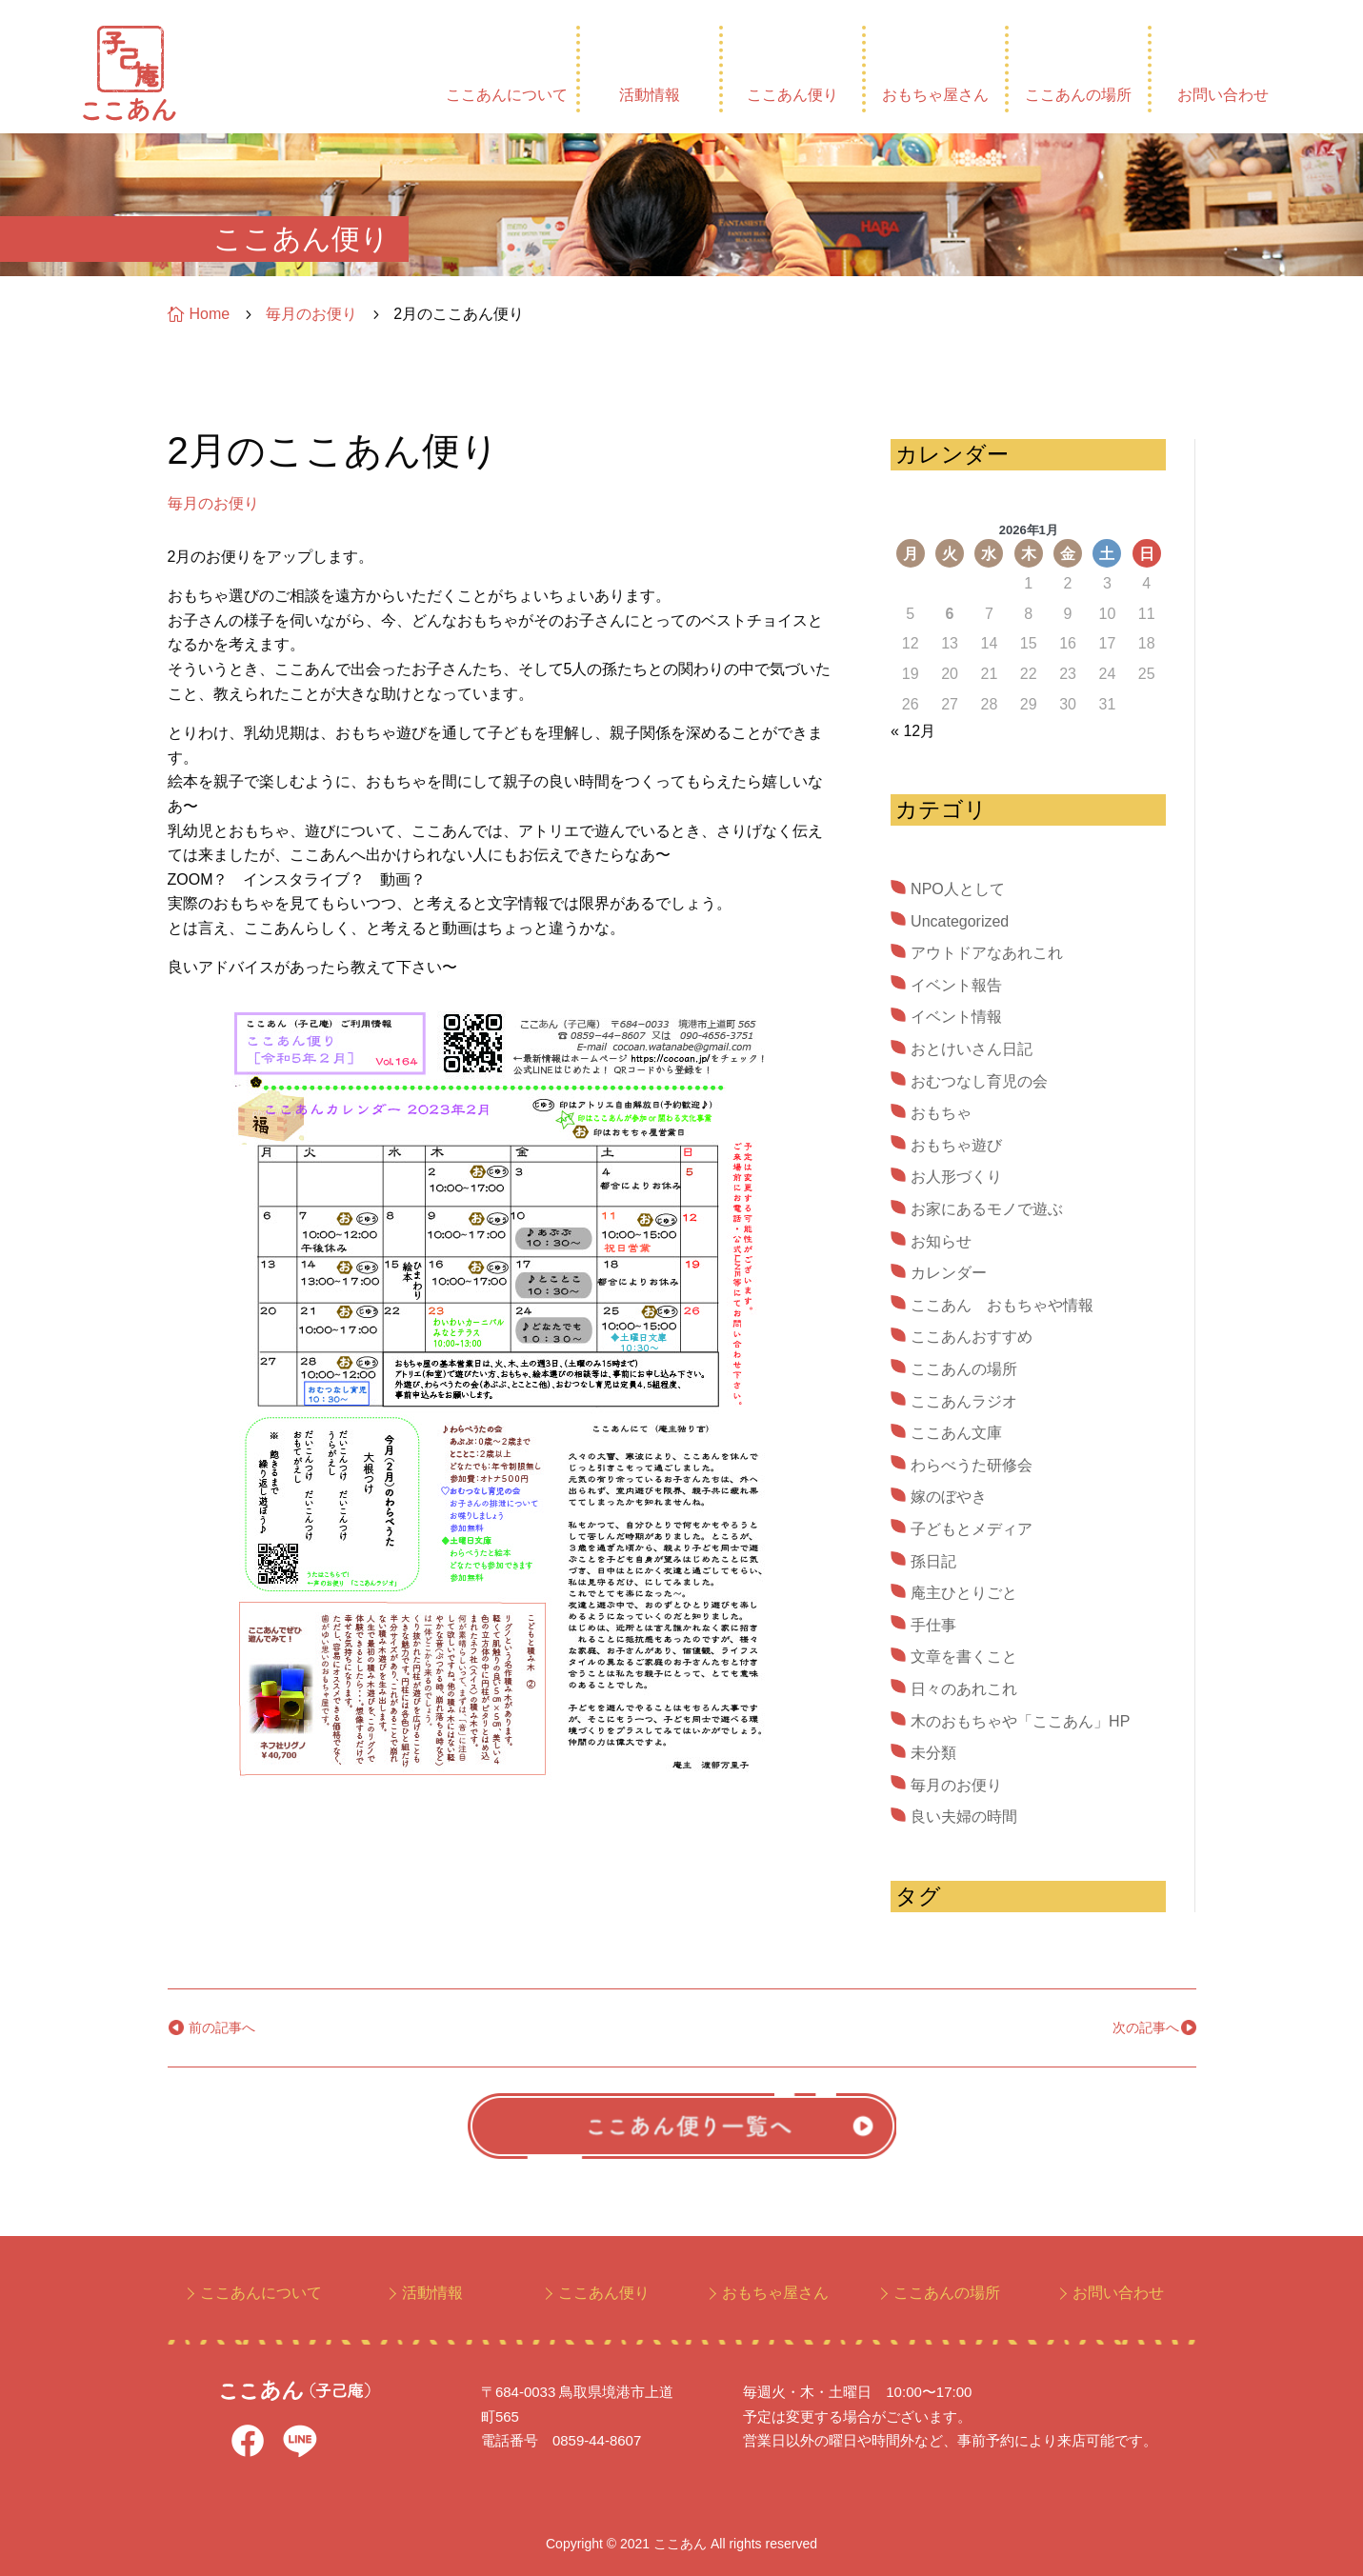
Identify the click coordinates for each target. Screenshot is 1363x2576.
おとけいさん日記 (971, 1049)
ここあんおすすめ (971, 1336)
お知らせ (941, 1241)
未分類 (933, 1753)
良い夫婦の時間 (964, 1816)
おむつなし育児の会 (979, 1081)
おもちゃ (941, 1113)
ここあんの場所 (1078, 95)
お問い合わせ (1223, 95)
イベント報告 (956, 985)
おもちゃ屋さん (935, 95)
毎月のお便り (213, 503)
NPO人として (958, 889)
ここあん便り (792, 95)
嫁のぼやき (949, 1496)
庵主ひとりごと (964, 1593)
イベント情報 (956, 1016)
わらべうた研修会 (971, 1465)
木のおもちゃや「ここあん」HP (1020, 1721)
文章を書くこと (964, 1656)
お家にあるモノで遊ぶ (987, 1209)
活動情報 (649, 95)
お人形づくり (956, 1176)
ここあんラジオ (964, 1401)
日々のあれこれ (964, 1689)
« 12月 (913, 731)
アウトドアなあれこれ (987, 953)
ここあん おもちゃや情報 (1002, 1305)
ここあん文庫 (956, 1433)
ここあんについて (507, 95)
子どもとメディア (971, 1529)
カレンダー (949, 1273)
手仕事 (933, 1625)
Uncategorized (960, 921)
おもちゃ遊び (956, 1145)
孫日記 (933, 1561)
